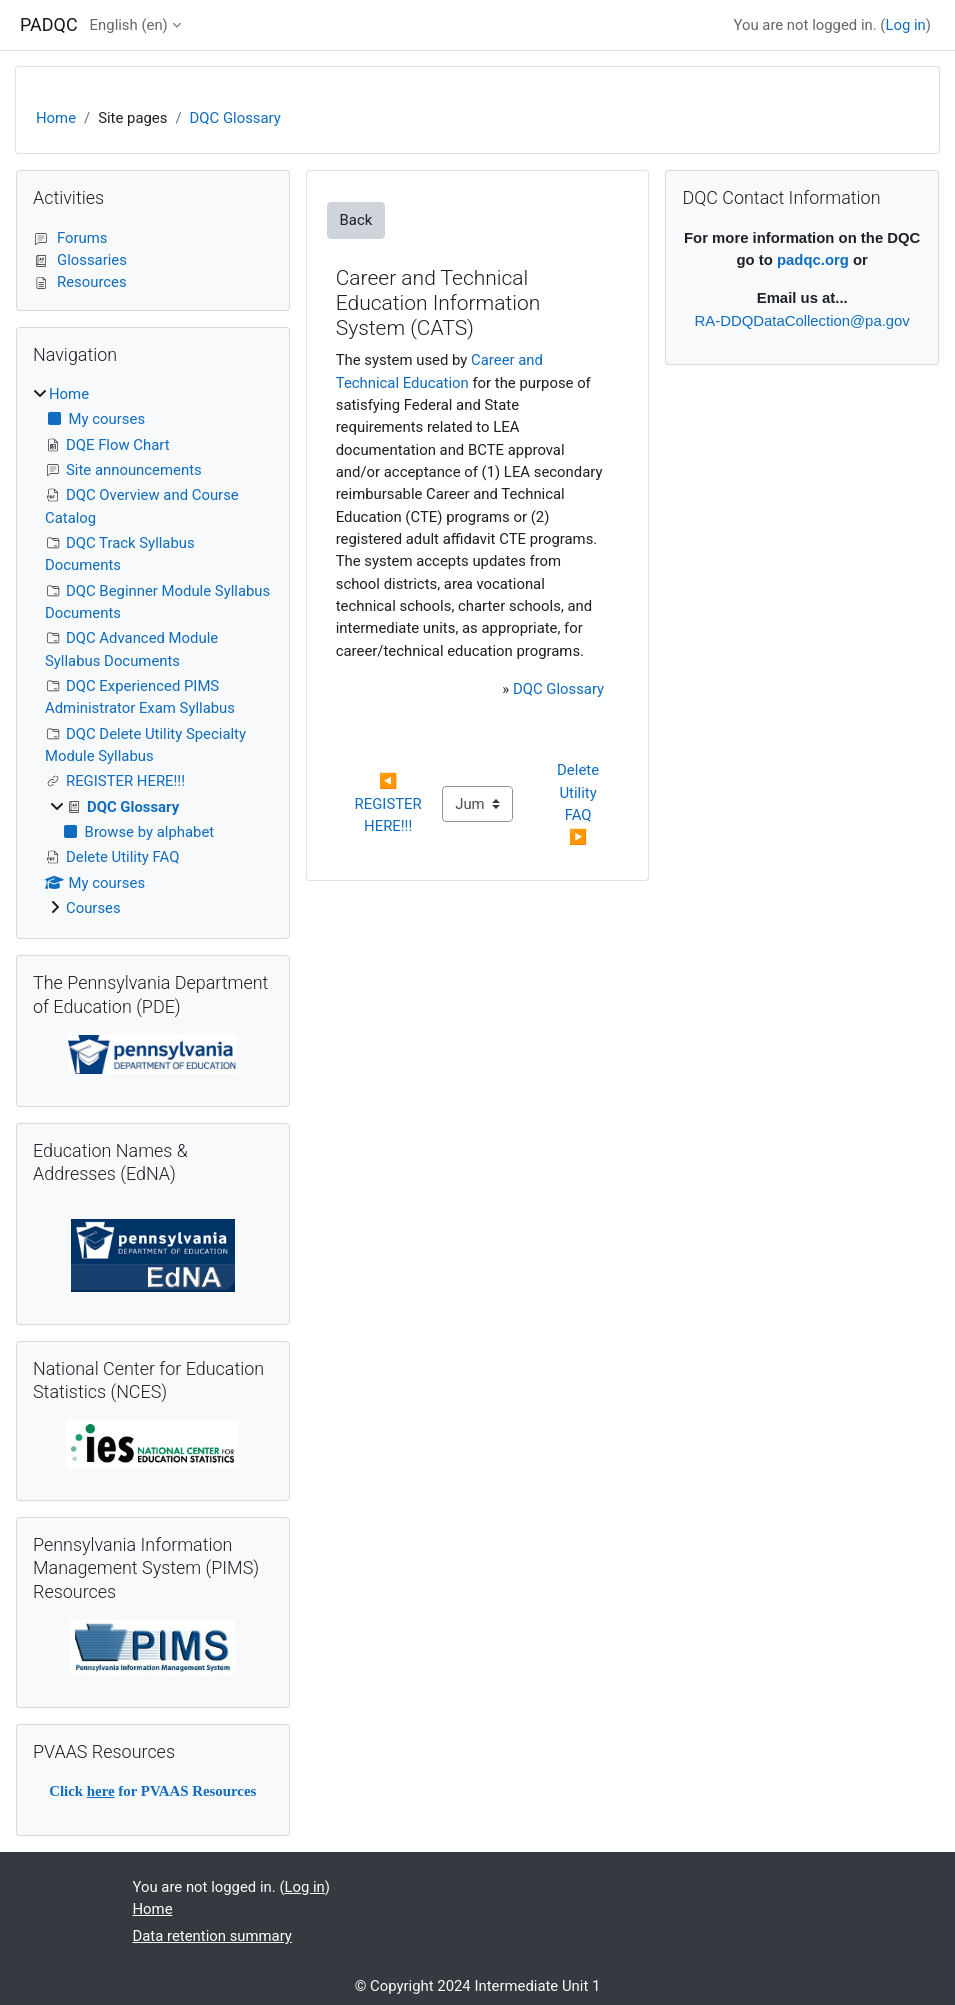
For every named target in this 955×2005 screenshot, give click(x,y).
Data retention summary (212, 1936)
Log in (905, 25)
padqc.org (813, 260)
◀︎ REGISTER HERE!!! (390, 803)
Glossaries (80, 260)
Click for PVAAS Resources (152, 1791)
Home (56, 118)
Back (356, 220)
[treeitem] (153, 651)
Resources (80, 282)
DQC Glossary (235, 118)
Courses (93, 908)
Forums (70, 238)
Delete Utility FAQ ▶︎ (580, 803)
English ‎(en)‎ (129, 25)
